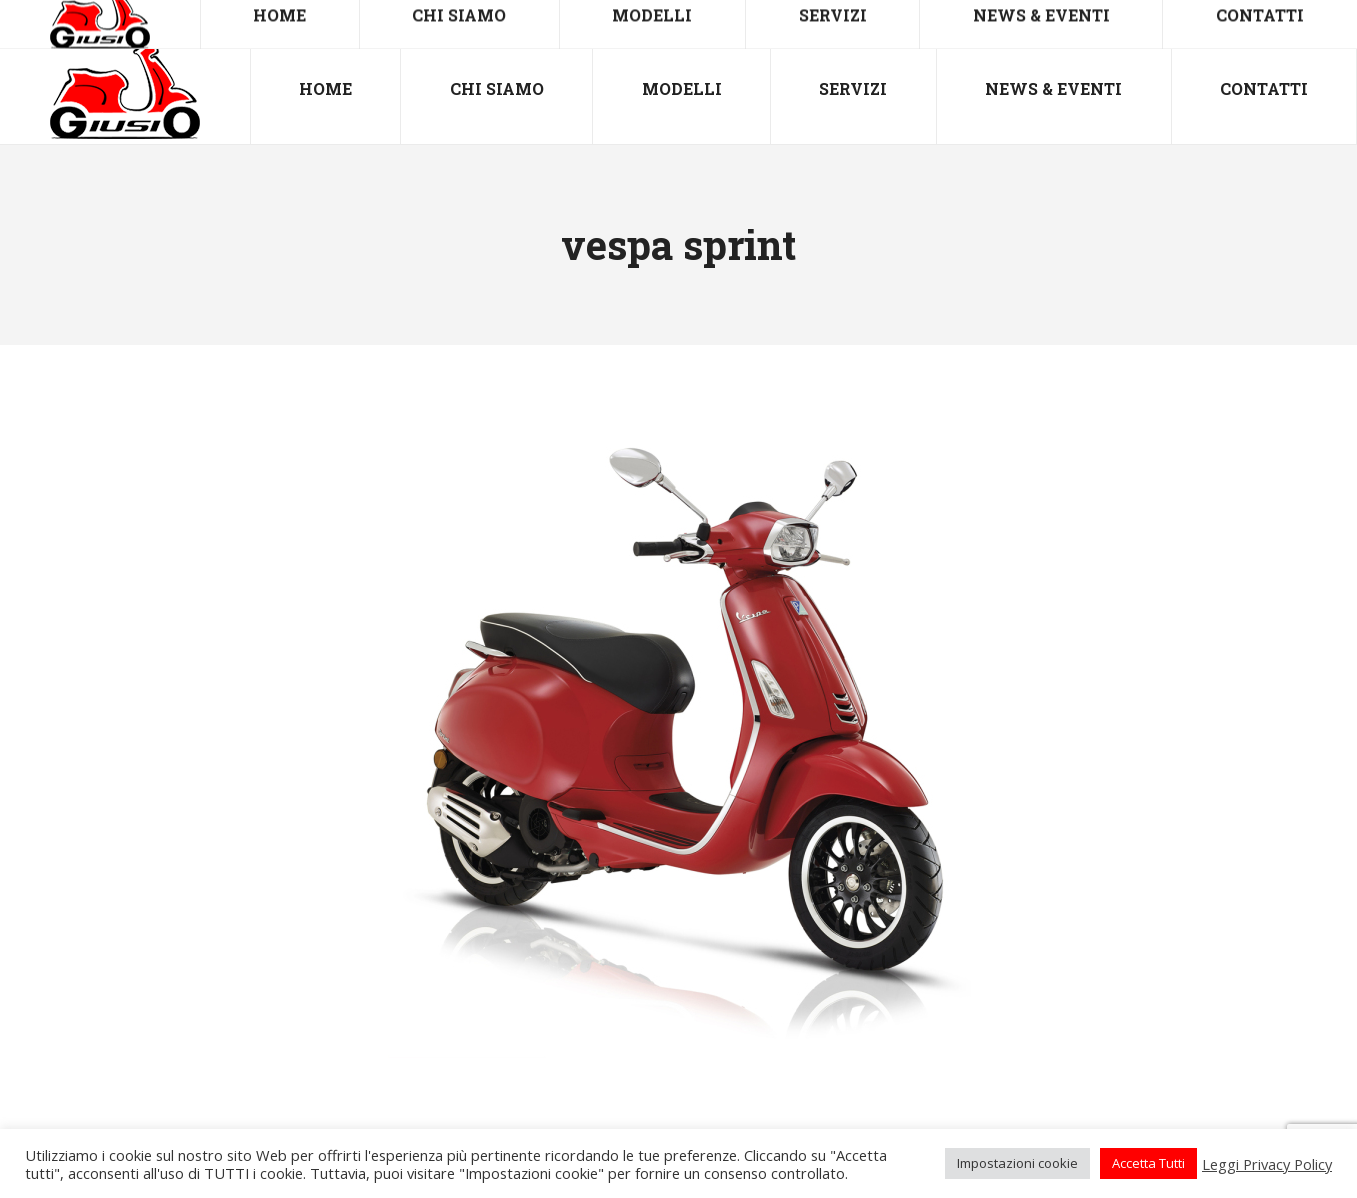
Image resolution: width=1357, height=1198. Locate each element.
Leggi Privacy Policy (1267, 1164)
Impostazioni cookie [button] (1017, 1163)
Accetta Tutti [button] (1148, 1163)
